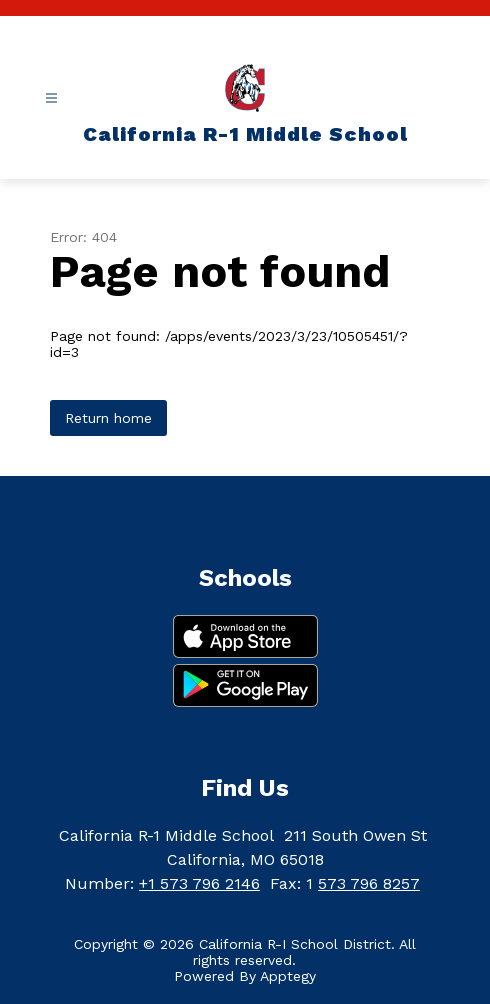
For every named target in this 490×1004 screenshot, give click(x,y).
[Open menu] (51, 98)
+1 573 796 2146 (199, 883)
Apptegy (288, 976)
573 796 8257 (369, 883)
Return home (108, 418)
